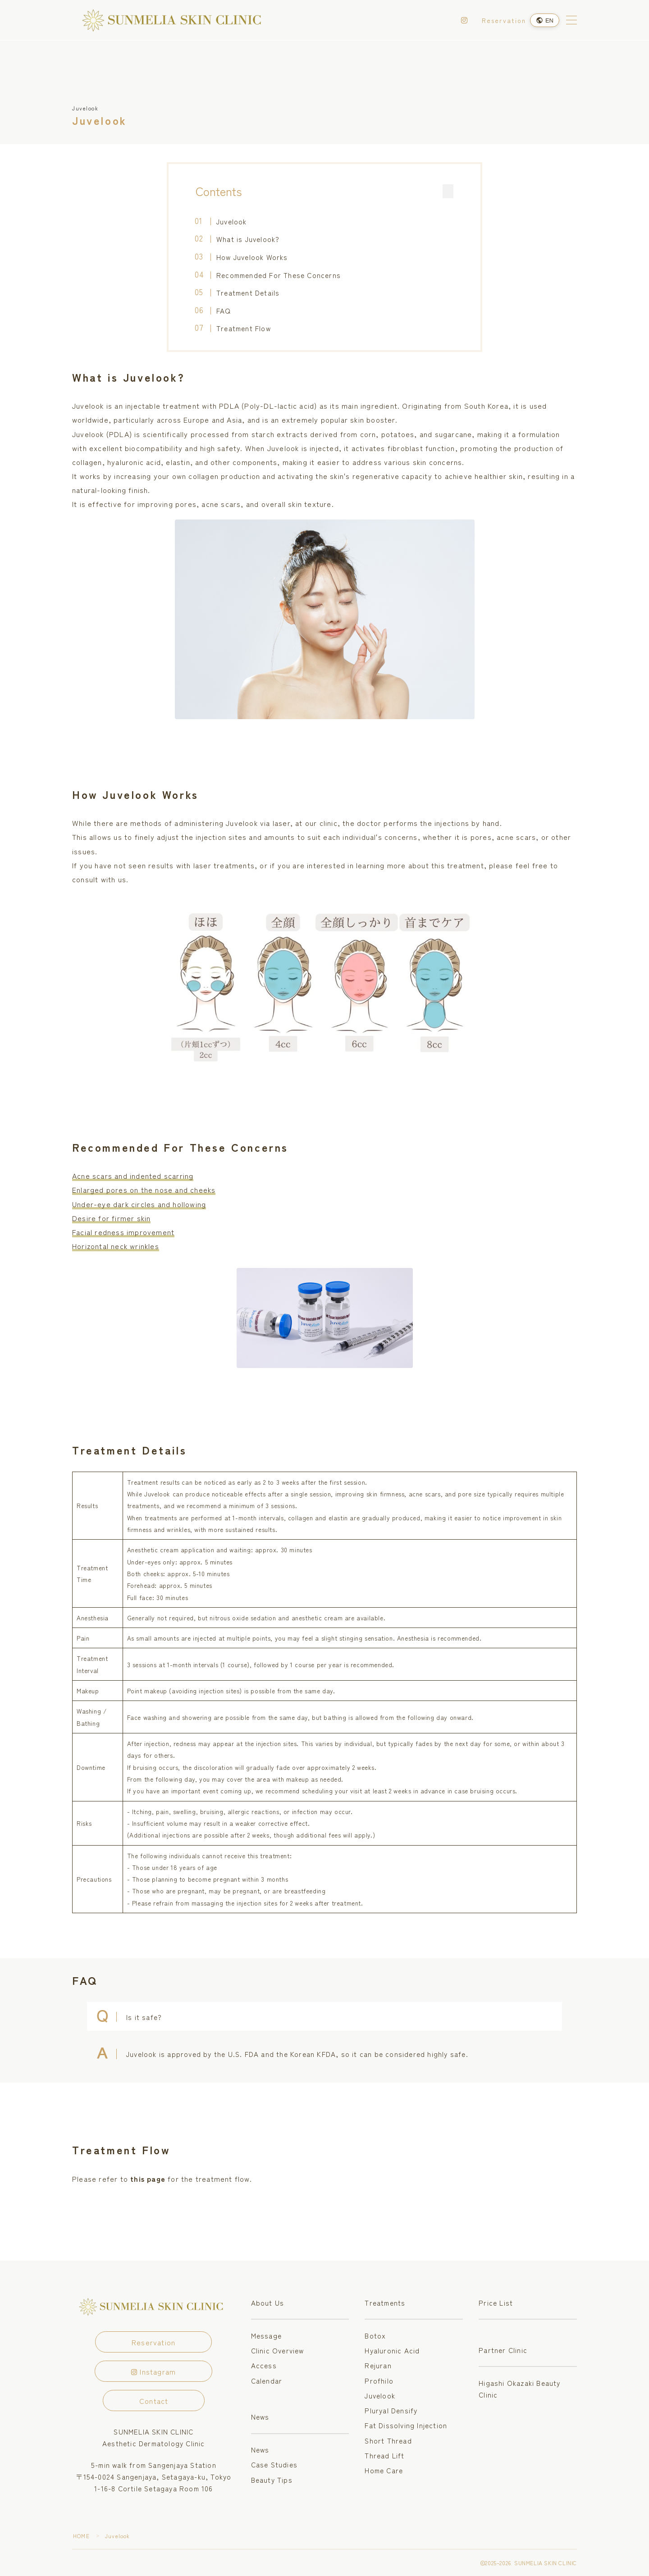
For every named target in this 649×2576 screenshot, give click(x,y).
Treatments (385, 2302)
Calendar (267, 2380)
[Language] (544, 20)
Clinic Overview (277, 2350)
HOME (81, 2536)
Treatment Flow (243, 328)
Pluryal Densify (391, 2410)
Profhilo (379, 2380)
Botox (375, 2335)
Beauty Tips (272, 2480)
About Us (267, 2302)
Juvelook (231, 221)
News (260, 2416)
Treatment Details (247, 292)
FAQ (223, 310)
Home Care (384, 2470)
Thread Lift (384, 2455)
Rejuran (378, 2365)
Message (266, 2335)
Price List (496, 2302)
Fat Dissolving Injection (406, 2425)
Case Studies (274, 2464)
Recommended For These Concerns (278, 275)
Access (264, 2365)
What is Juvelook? (247, 239)
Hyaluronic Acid (392, 2350)
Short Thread (388, 2440)
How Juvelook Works (252, 257)
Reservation (504, 20)
